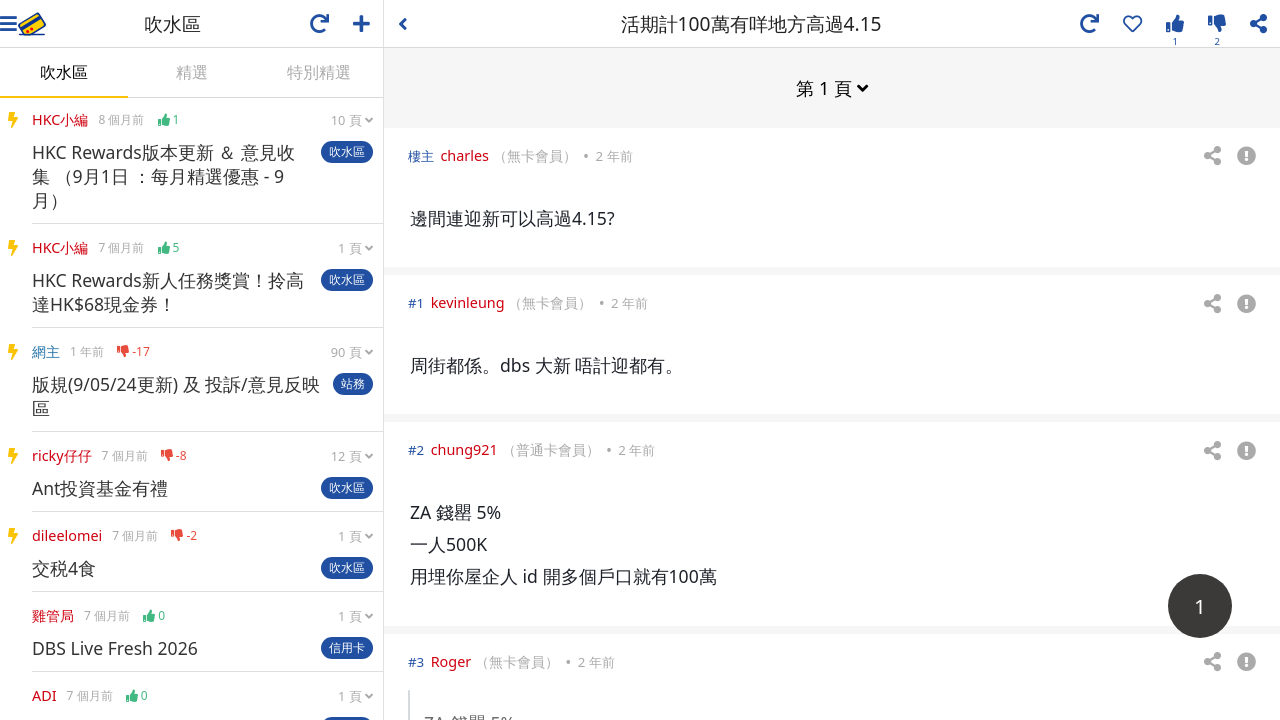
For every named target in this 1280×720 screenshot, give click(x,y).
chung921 (464, 448)
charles (464, 154)
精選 (192, 72)
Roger (451, 660)
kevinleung (468, 301)
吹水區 (64, 72)
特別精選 (319, 72)
